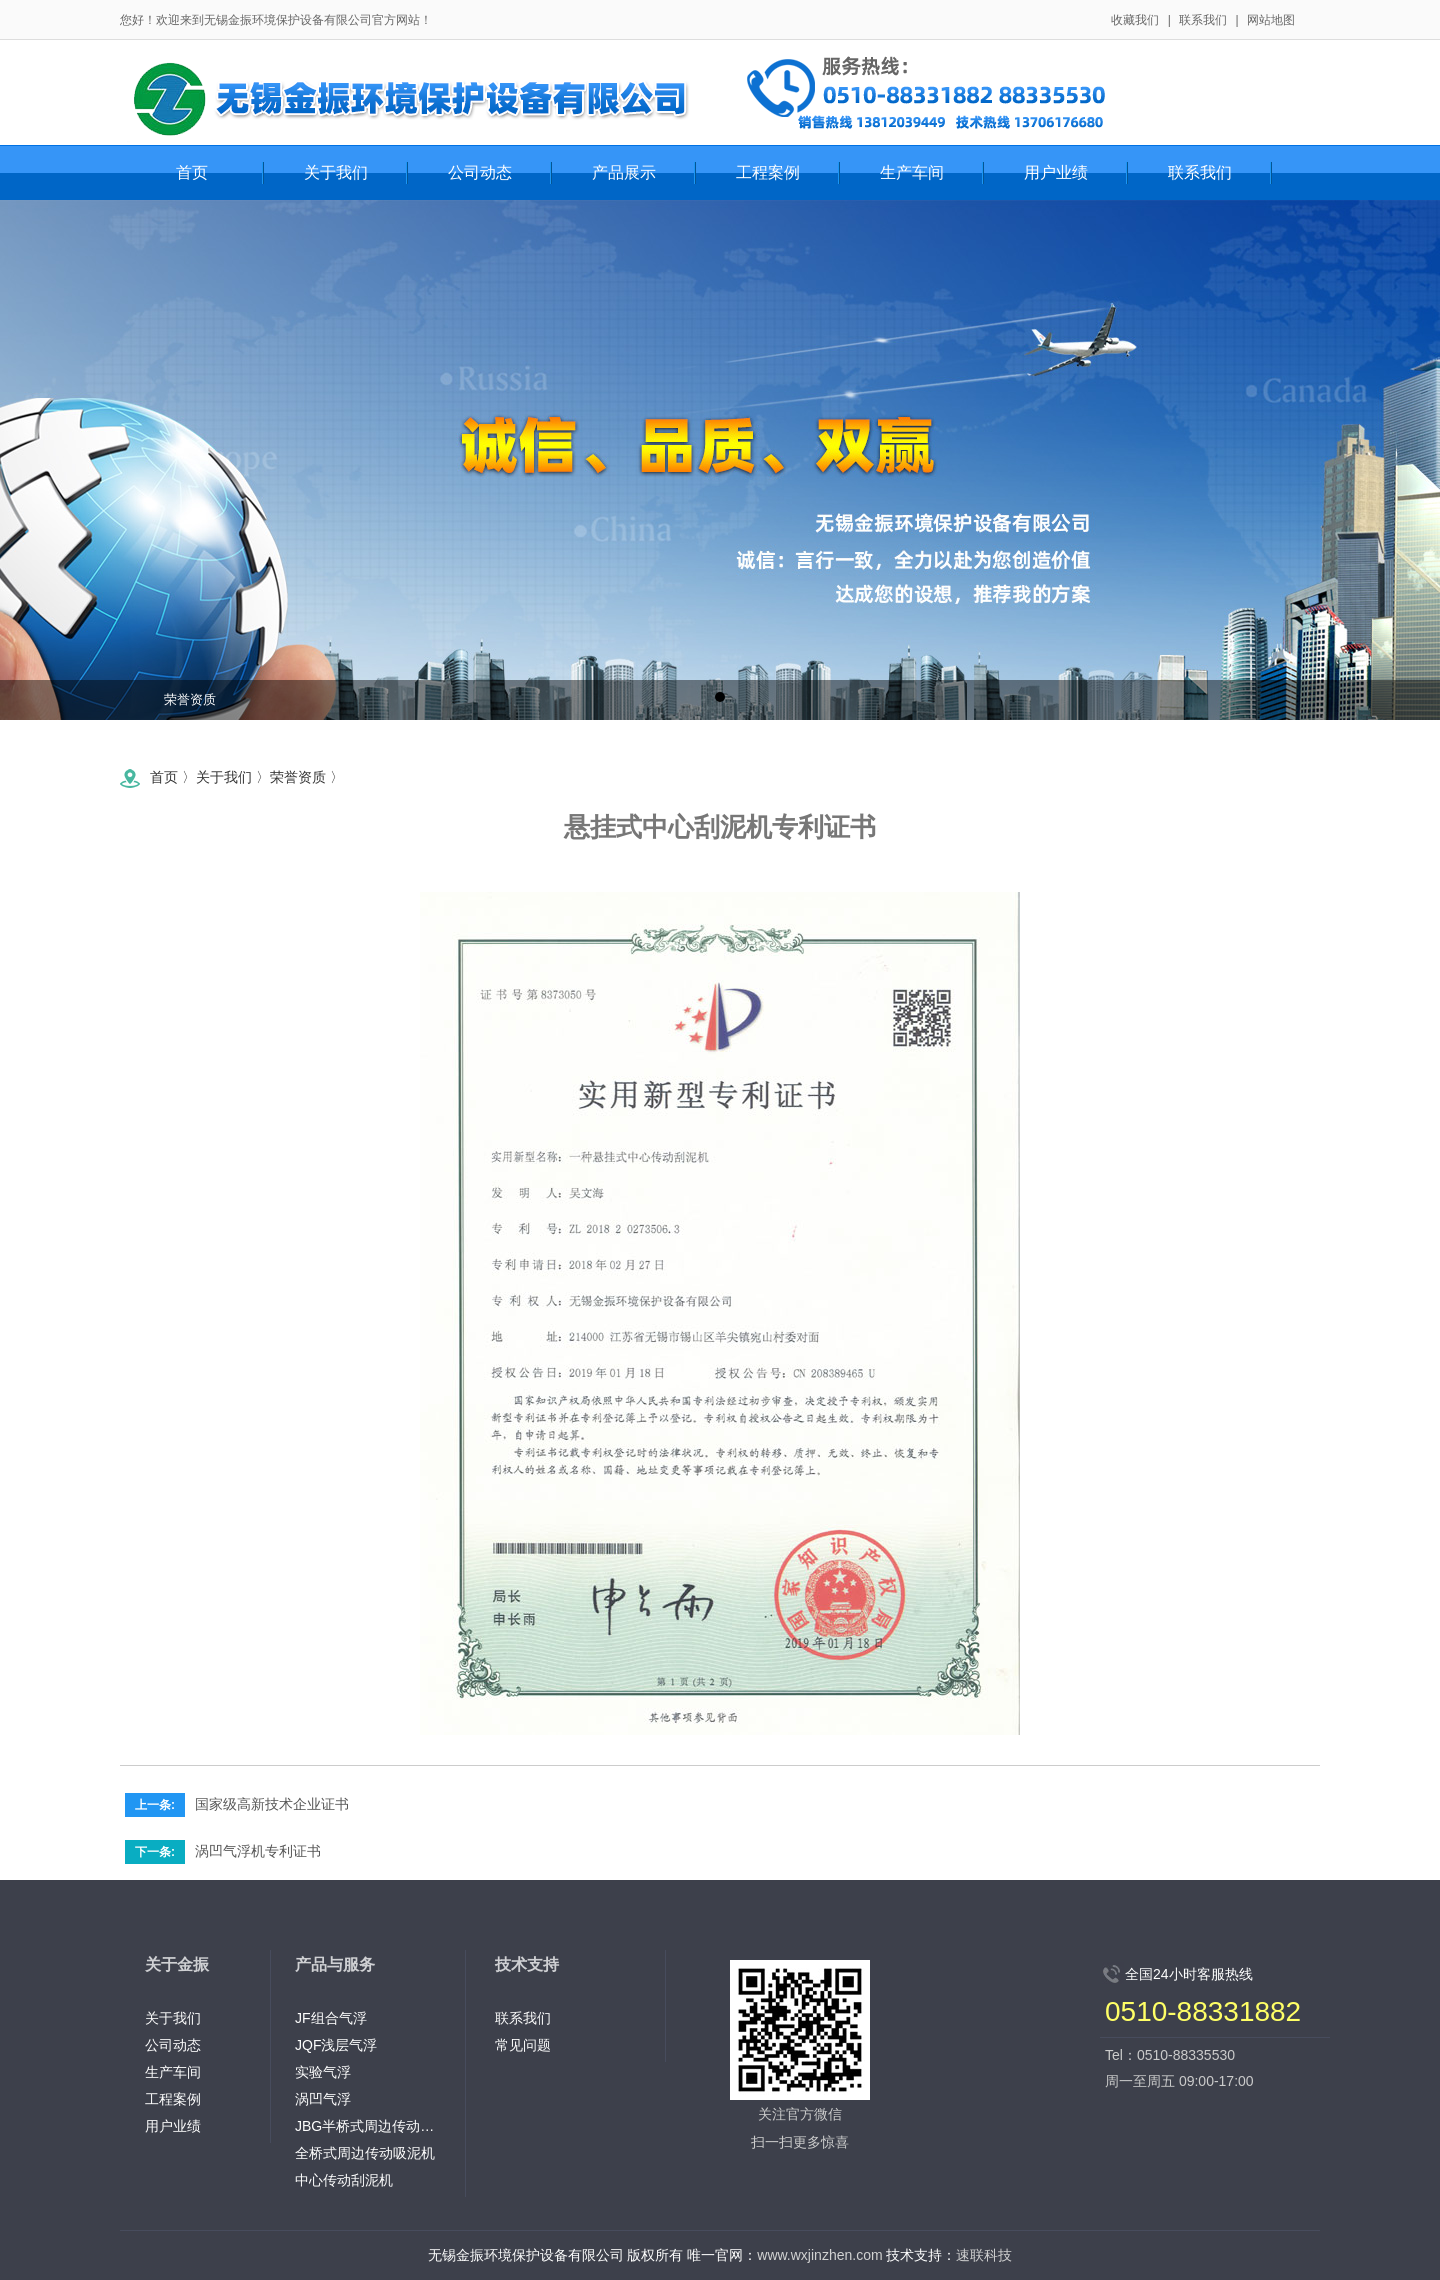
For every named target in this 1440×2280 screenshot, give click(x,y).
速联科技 (984, 2255)
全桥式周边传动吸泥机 (365, 2153)
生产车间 (173, 2072)
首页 (192, 172)
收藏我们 (1135, 20)
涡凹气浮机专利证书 (258, 1851)
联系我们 (1203, 20)
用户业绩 (173, 2126)
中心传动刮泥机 (344, 2180)
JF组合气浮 (331, 2018)
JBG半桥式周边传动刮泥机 (370, 2126)
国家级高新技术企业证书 (272, 1804)
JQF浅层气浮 (336, 2045)
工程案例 (173, 2099)
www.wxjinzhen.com (819, 2255)
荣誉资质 (190, 699)
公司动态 (173, 2045)
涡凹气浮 (323, 2099)
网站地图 (1271, 20)
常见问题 (523, 2045)
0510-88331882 (1203, 2011)
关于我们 (224, 777)
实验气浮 (323, 2072)
